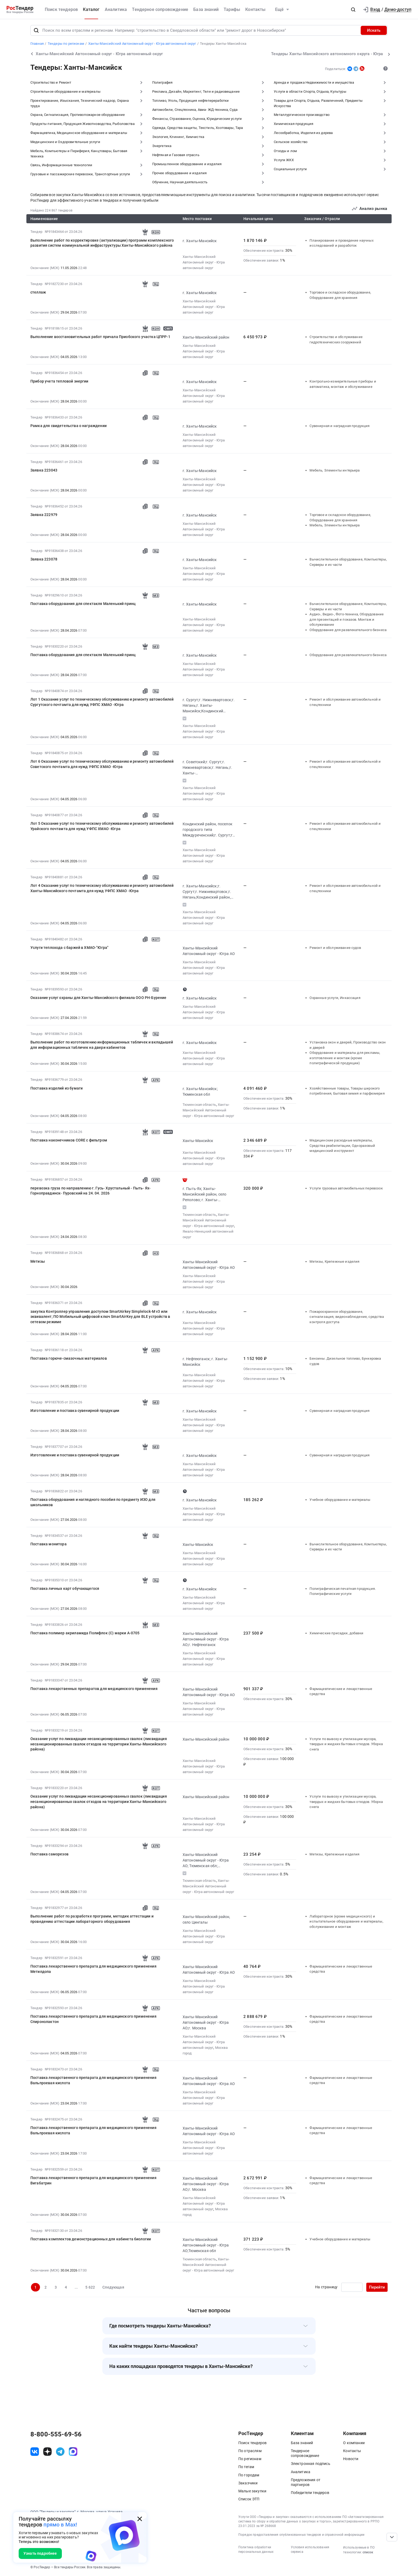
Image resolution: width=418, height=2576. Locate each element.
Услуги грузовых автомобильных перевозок (346, 1188)
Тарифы (232, 9)
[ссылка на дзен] (47, 2451)
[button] (353, 10)
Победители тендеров (310, 2492)
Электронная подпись (310, 2463)
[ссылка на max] (73, 2451)
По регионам (249, 2459)
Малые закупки (252, 2491)
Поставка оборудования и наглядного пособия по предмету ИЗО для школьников (92, 1502)
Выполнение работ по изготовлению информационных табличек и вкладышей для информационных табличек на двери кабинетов (101, 1045)
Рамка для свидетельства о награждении (68, 426)
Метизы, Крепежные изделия (334, 1261)
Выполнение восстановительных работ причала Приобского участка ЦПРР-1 (100, 337)
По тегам (246, 2467)
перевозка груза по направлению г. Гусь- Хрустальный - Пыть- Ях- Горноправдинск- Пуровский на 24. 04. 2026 (90, 1191)
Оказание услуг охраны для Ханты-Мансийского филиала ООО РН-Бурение (98, 998)
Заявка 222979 (43, 515)
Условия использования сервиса (310, 2549)
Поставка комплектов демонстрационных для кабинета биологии (90, 2239)
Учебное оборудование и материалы (340, 1500)
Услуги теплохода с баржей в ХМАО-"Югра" (69, 947)
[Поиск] (36, 30)
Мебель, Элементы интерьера (335, 470)
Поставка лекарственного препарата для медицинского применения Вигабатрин (93, 2180)
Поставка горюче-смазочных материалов (68, 1358)
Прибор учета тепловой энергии (59, 381)
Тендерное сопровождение (160, 9)
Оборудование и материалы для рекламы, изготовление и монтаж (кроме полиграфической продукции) (345, 1058)
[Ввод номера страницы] (352, 2287)
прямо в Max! (60, 2524)
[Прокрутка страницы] (392, 2537)
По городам (248, 2475)
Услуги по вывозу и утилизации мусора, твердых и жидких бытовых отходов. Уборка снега (346, 1744)
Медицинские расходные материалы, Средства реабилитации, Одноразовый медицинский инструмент (342, 1145)
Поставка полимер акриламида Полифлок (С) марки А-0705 (84, 1633)
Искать (373, 30)
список (368, 2552)
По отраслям (250, 2451)
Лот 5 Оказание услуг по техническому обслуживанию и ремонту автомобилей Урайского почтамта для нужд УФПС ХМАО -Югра (102, 826)
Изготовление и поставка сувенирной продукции (74, 1410)
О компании (354, 2443)
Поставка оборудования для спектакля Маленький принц (82, 604)
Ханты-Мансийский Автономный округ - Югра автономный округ (204, 262)
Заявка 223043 (43, 470)
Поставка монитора (48, 1544)
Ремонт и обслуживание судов (335, 948)
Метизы (37, 1261)
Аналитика (116, 9)
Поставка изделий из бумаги (56, 1088)
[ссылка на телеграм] (60, 2451)
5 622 (90, 2287)
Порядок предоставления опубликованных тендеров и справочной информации (301, 2535)
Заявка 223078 (43, 559)
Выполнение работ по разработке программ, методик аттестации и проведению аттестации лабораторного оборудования (92, 1919)
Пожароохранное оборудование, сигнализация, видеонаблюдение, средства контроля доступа (347, 1317)
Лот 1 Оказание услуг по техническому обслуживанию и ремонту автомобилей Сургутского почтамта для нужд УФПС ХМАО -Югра (102, 702)
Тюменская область (199, 1105)
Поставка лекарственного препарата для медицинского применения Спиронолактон (93, 2019)
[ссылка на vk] (34, 2451)
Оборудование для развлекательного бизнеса (348, 630)
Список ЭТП (249, 2499)
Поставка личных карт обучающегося (64, 1588)
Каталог (91, 9)
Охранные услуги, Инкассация (335, 998)
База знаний (206, 9)
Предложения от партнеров (305, 2482)
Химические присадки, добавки (336, 1633)
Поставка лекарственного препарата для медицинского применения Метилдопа (93, 1969)
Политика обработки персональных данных (256, 2549)
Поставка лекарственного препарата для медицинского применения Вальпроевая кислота (93, 2080)
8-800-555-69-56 (56, 2434)
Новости (350, 2459)
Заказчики (248, 2483)
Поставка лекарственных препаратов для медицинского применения (94, 1689)
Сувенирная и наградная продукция (339, 426)
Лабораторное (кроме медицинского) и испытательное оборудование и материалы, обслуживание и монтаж (346, 1921)
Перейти (377, 2287)
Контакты (255, 9)
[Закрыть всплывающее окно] (140, 2519)
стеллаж (38, 292)
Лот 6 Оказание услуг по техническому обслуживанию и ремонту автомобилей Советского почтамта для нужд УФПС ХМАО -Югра (102, 764)
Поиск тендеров (61, 9)
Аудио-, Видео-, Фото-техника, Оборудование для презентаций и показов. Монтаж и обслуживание (347, 619)
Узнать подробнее (40, 2553)
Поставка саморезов (49, 1854)
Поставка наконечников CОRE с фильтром (68, 1140)
